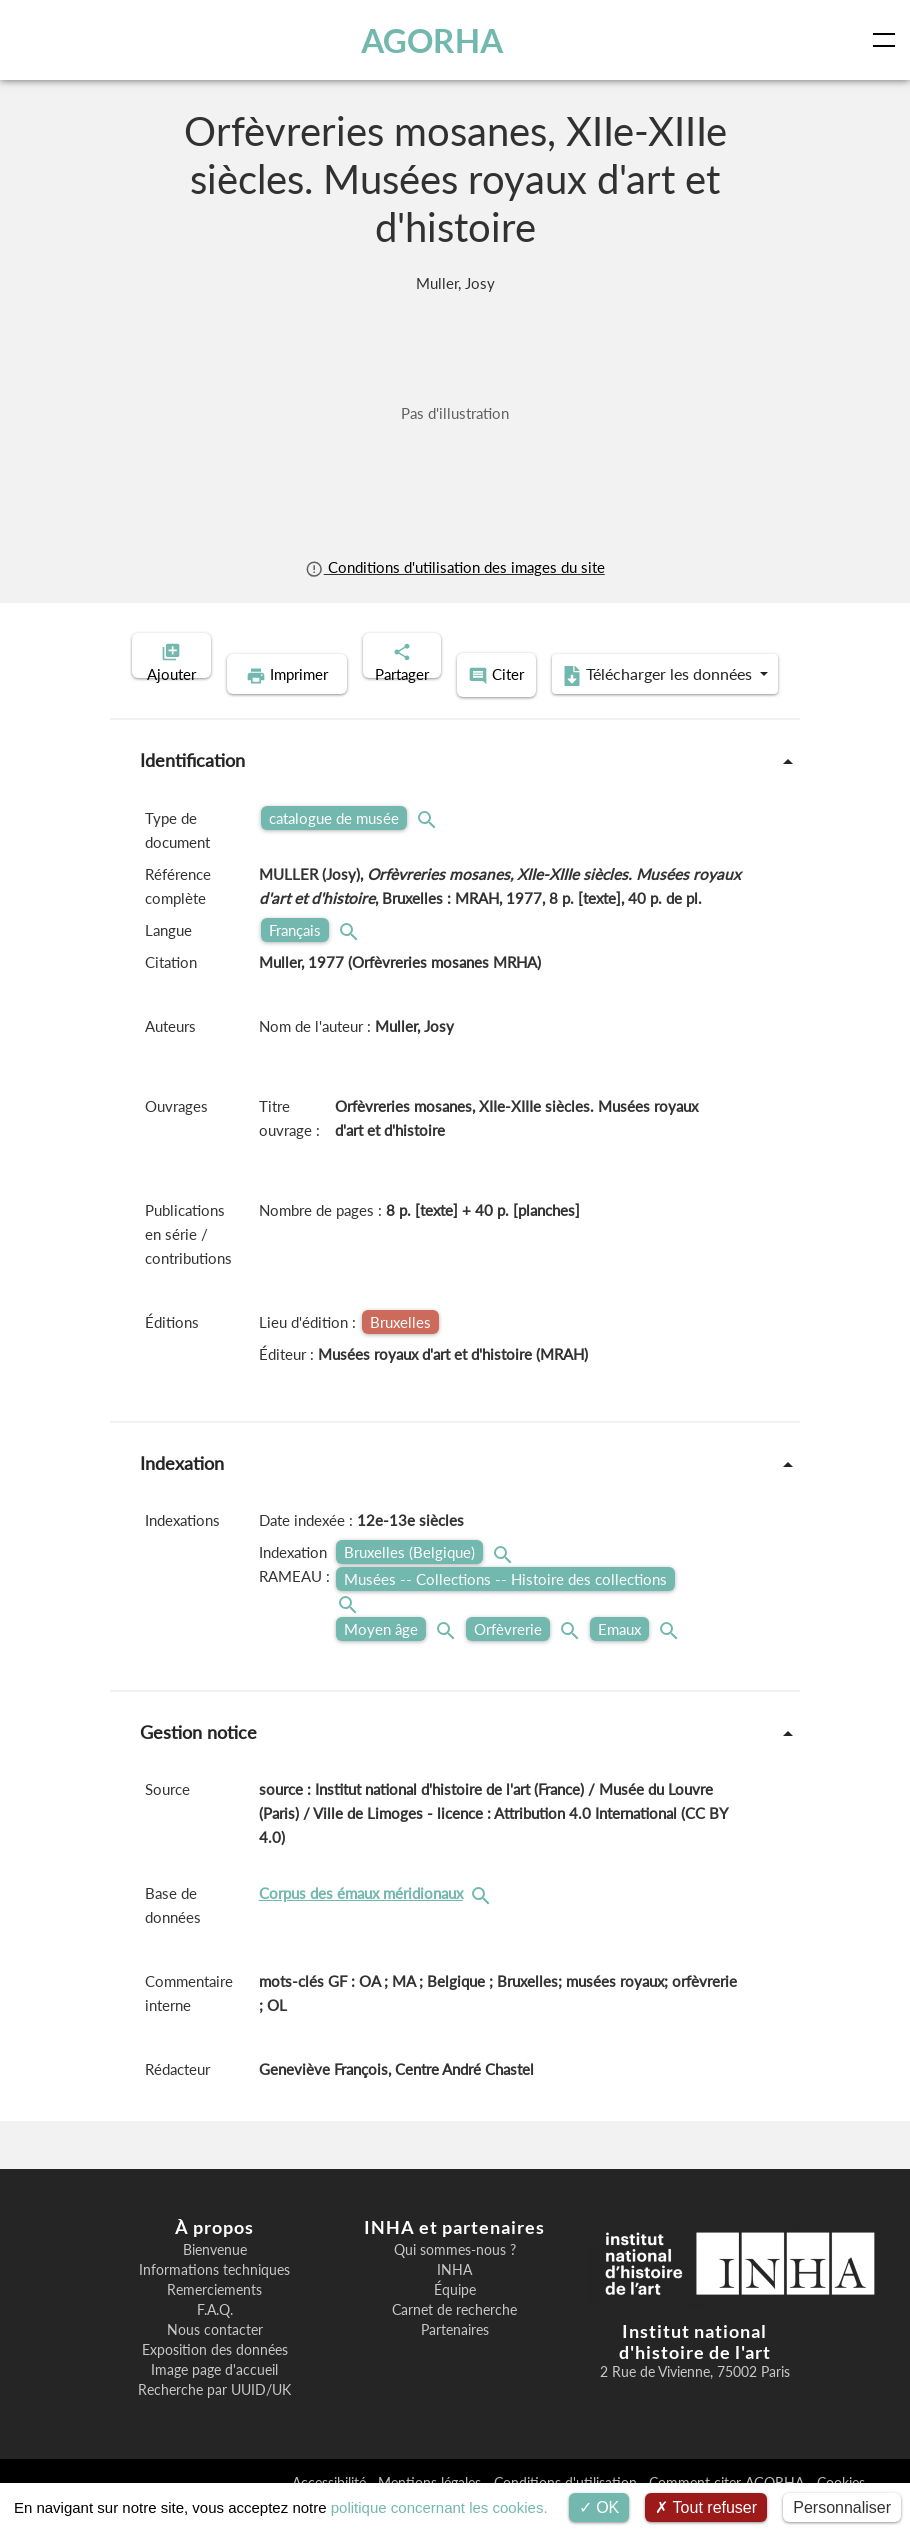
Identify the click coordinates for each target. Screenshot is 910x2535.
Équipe (455, 2318)
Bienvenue (215, 2278)
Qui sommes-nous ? (455, 2278)
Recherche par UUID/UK (214, 2418)
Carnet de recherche (454, 2338)
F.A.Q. (215, 2338)
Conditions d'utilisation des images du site (454, 567)
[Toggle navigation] (888, 40)
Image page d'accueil (214, 2398)
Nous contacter (215, 2358)
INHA (454, 2298)
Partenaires (455, 2358)
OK (599, 2507)
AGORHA (435, 40)
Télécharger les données (585, 706)
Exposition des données (215, 2378)
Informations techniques (214, 2298)
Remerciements (214, 2318)
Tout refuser (706, 2507)
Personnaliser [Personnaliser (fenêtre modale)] (842, 2507)
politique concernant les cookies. (439, 2507)
